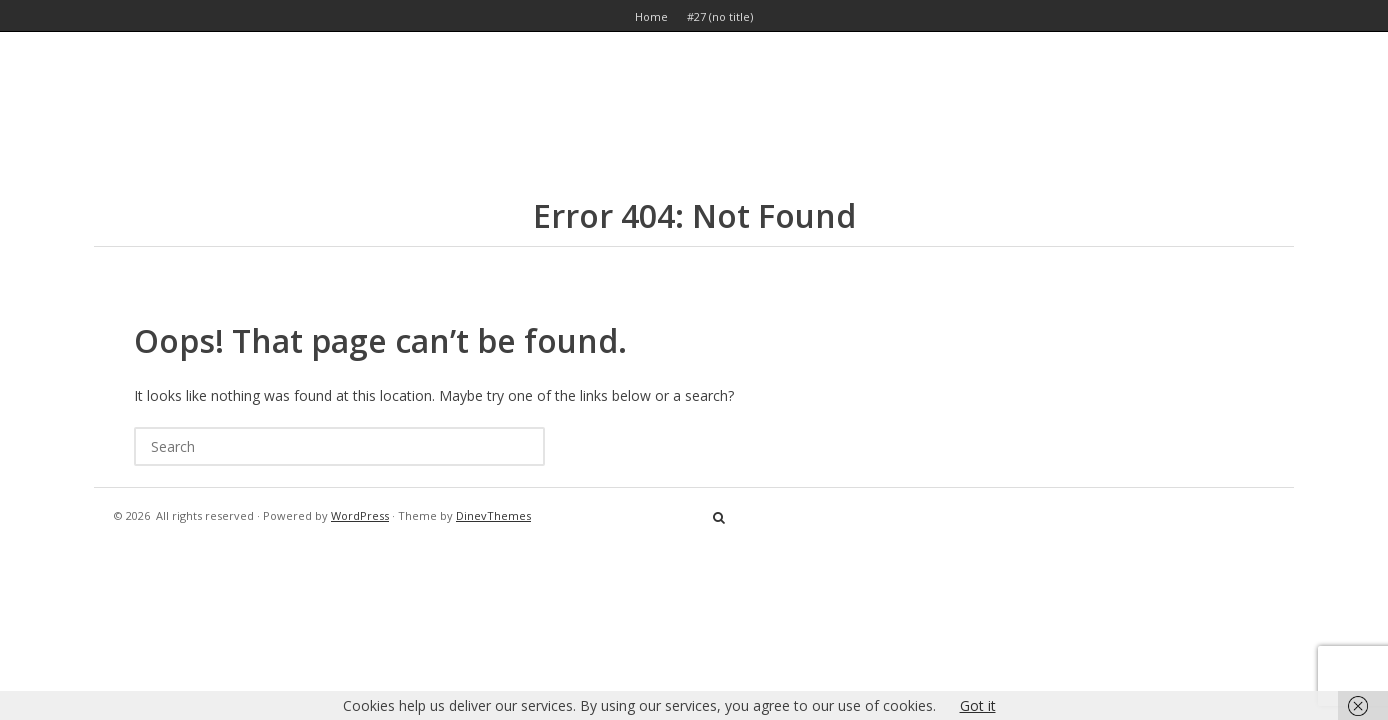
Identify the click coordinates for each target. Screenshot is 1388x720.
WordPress (360, 515)
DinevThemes (493, 515)
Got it (978, 705)
